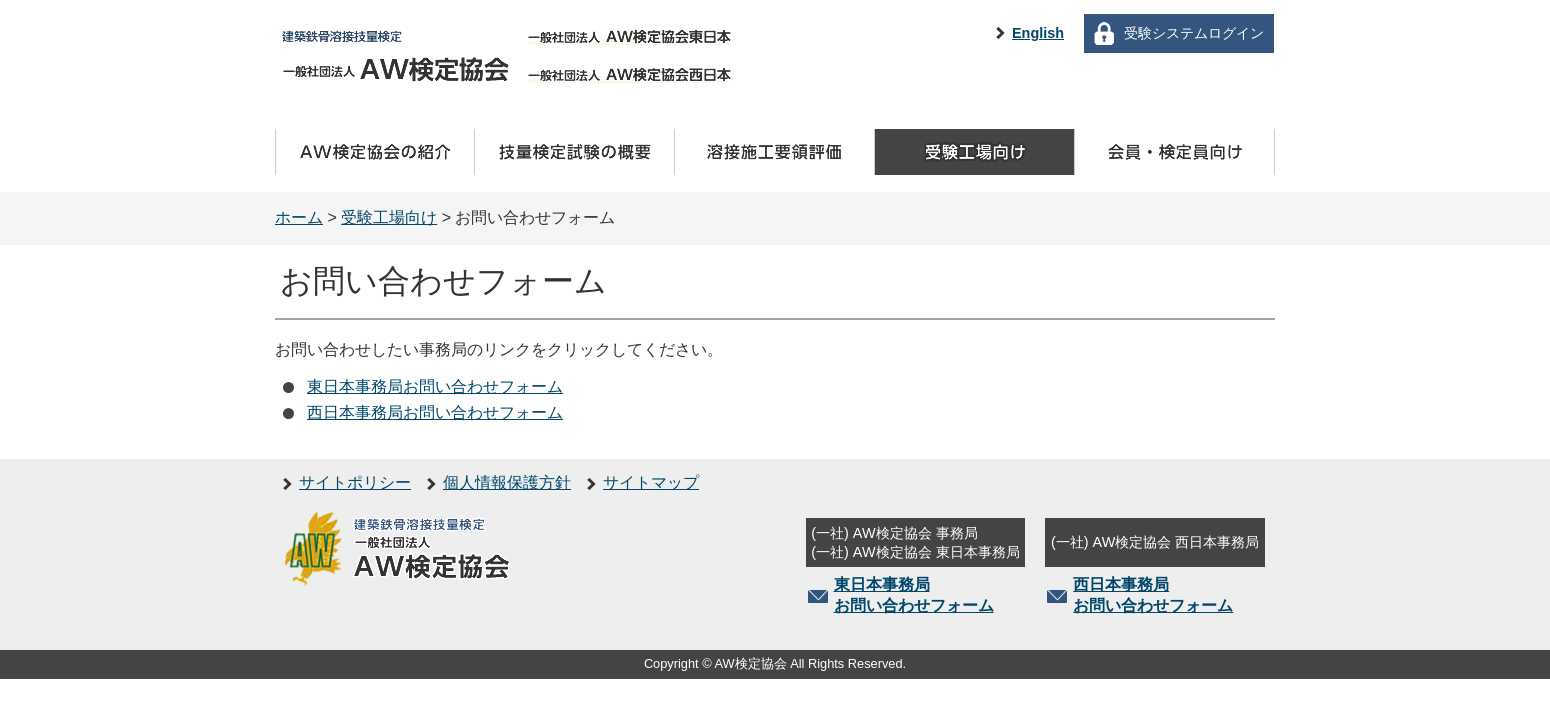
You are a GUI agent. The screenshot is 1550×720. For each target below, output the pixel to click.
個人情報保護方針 (507, 482)
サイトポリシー (355, 482)
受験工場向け (389, 217)
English (1038, 33)
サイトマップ (651, 482)
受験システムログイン (1194, 33)
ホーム (299, 217)
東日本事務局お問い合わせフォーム (435, 386)
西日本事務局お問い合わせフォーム (435, 412)
